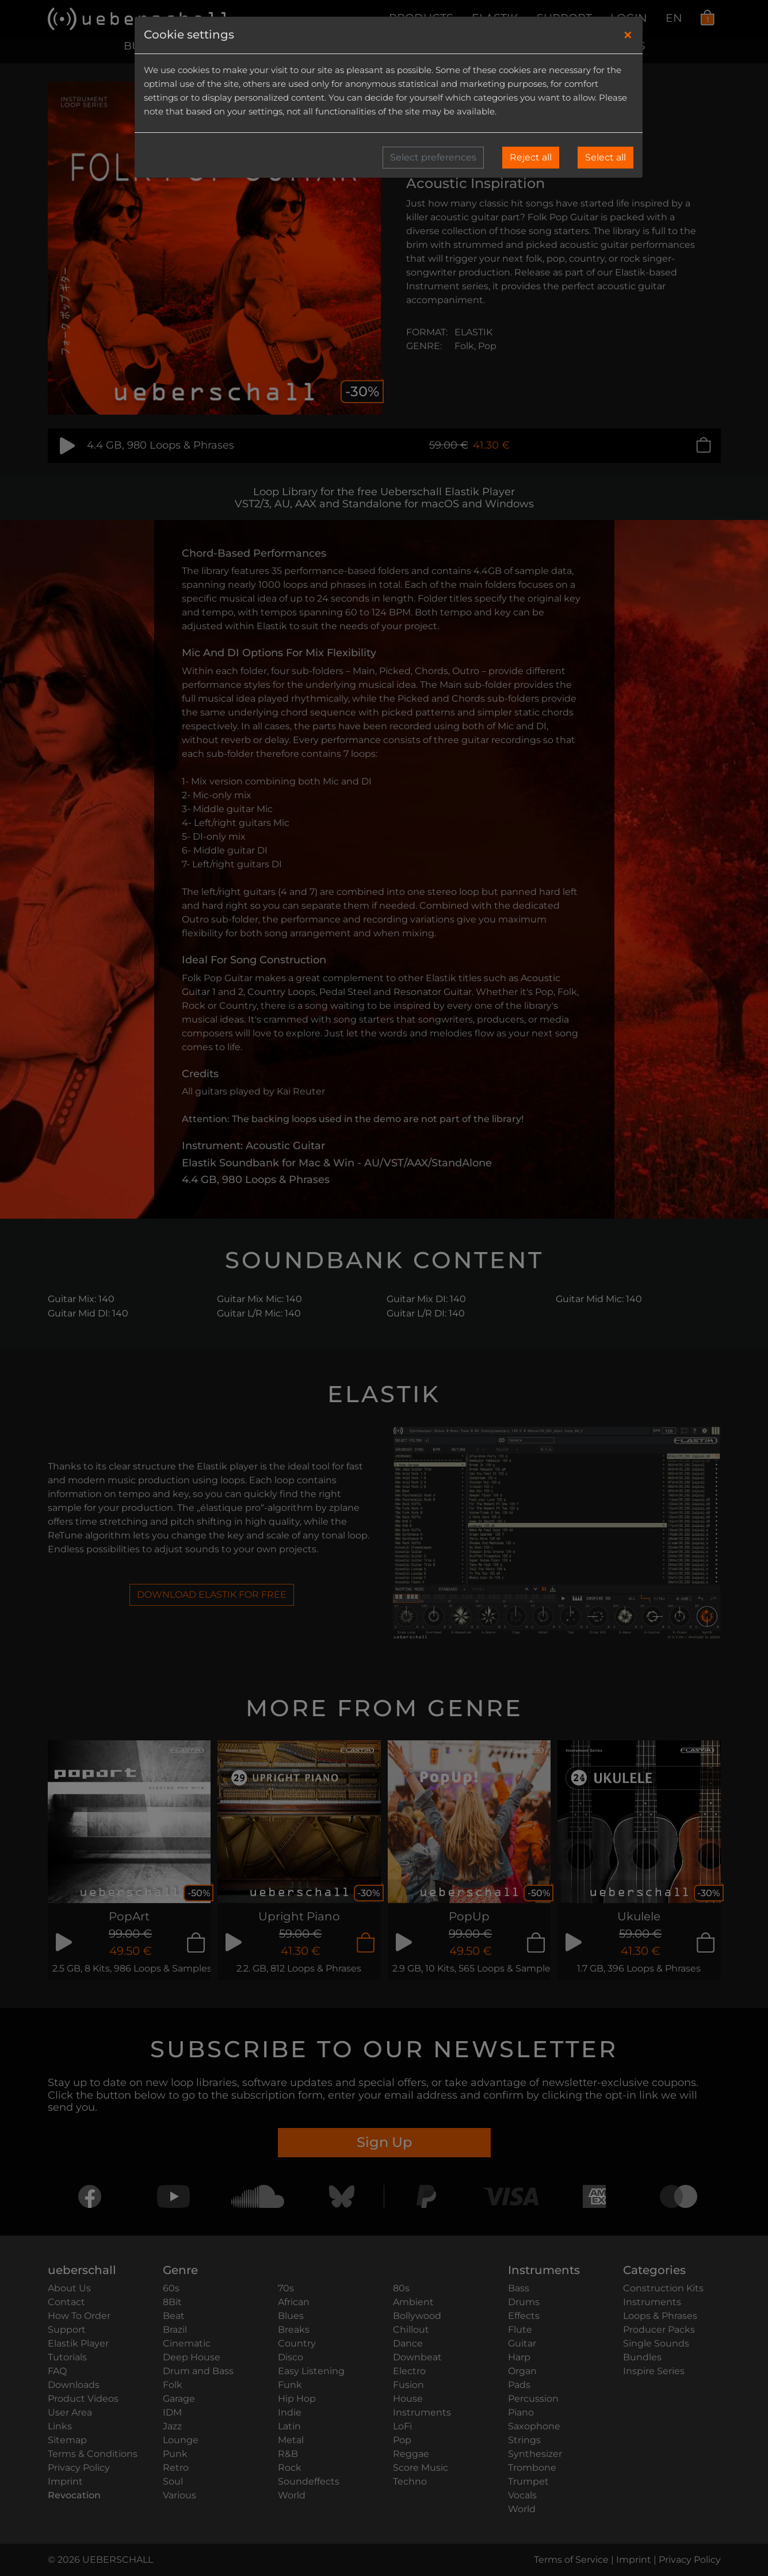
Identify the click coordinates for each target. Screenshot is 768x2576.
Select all (605, 157)
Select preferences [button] (433, 157)
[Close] (628, 35)
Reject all (531, 157)
